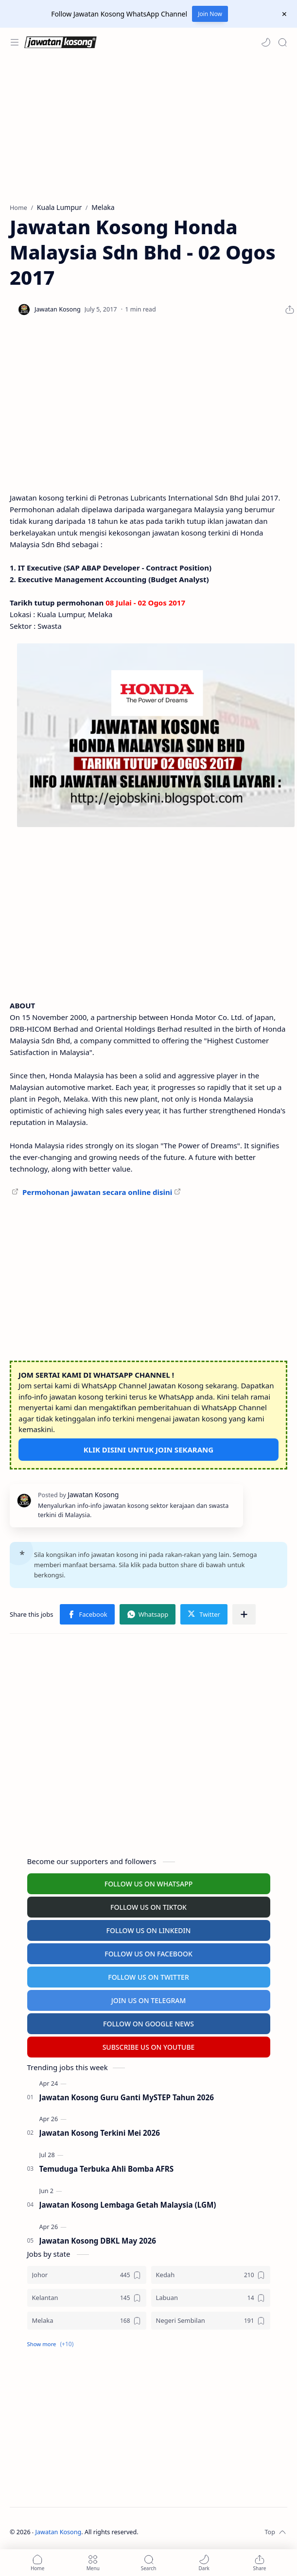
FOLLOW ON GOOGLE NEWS (148, 2023)
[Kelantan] (86, 2298)
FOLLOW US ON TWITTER (148, 1977)
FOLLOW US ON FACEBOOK (148, 1953)
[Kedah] (210, 2275)
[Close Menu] (284, 14)
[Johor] (86, 2275)
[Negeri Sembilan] (210, 2321)
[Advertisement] (146, 130)
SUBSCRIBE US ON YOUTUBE (149, 2047)
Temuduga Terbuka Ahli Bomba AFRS (106, 2169)
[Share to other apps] (244, 1614)
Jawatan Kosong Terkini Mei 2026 (99, 2133)
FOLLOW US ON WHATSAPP (149, 1883)
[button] (266, 42)
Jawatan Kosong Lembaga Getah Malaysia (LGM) (127, 2205)
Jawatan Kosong (58, 2532)
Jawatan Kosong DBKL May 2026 (97, 2241)
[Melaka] (86, 2321)
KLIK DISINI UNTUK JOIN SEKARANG (148, 1449)
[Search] (282, 42)
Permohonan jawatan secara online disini (97, 1192)
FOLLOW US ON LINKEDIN (148, 1930)
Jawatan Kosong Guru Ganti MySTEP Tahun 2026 (126, 2097)
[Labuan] (210, 2298)
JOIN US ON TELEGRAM (148, 2000)
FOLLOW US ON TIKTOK (148, 1907)
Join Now (210, 14)
